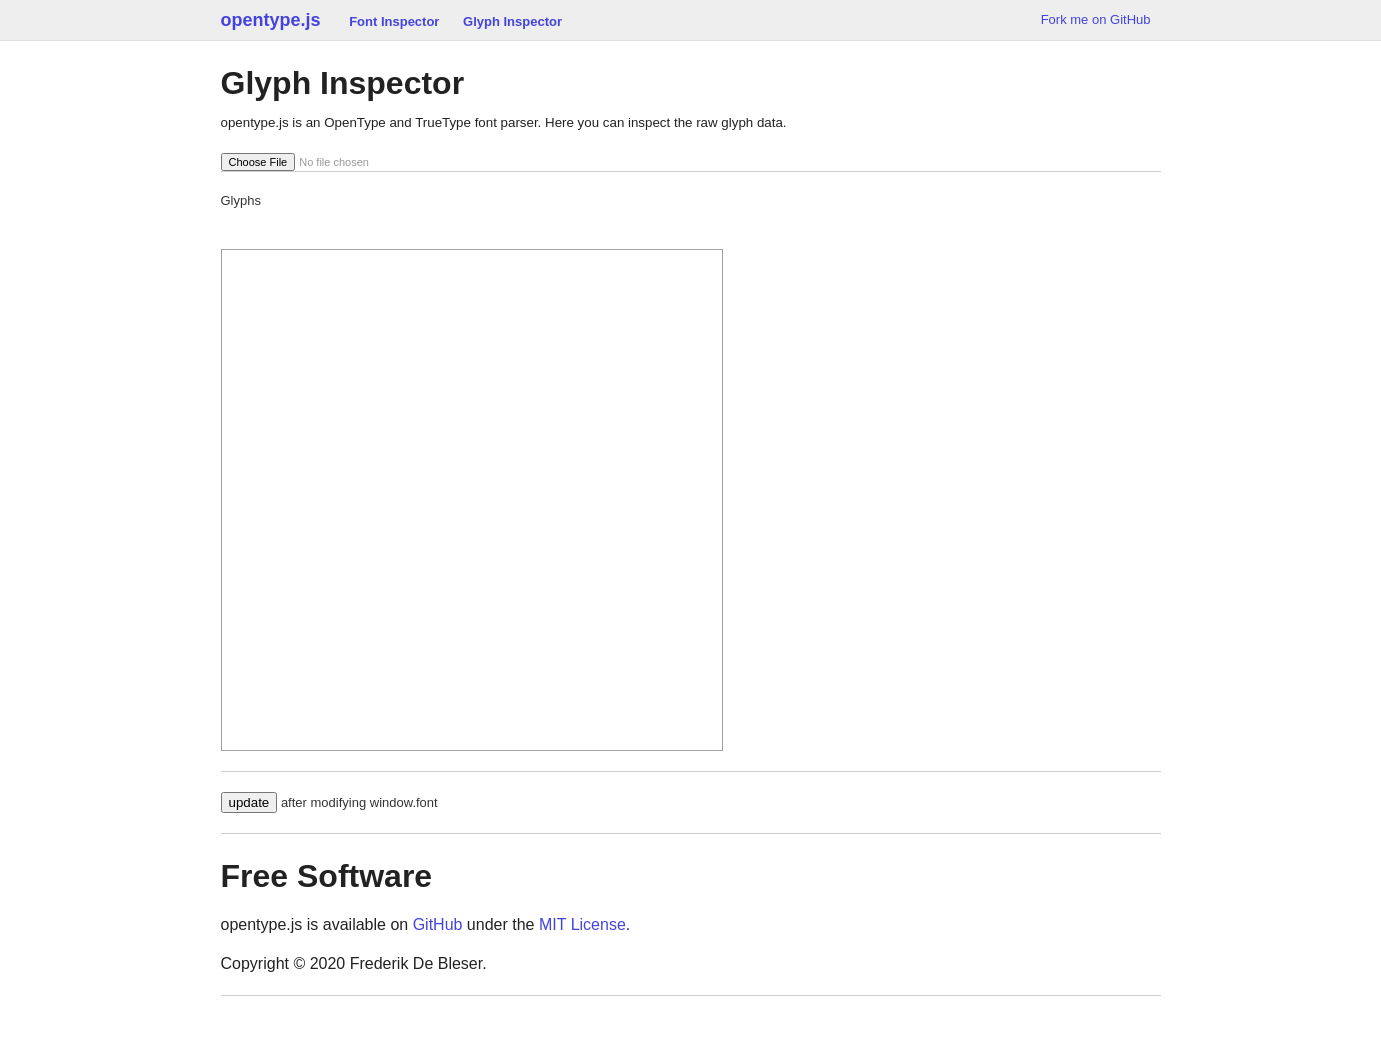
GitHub (438, 924)
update (249, 802)
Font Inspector (394, 21)
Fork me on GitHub (1096, 19)
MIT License (582, 924)
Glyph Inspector (512, 21)
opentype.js (271, 20)
